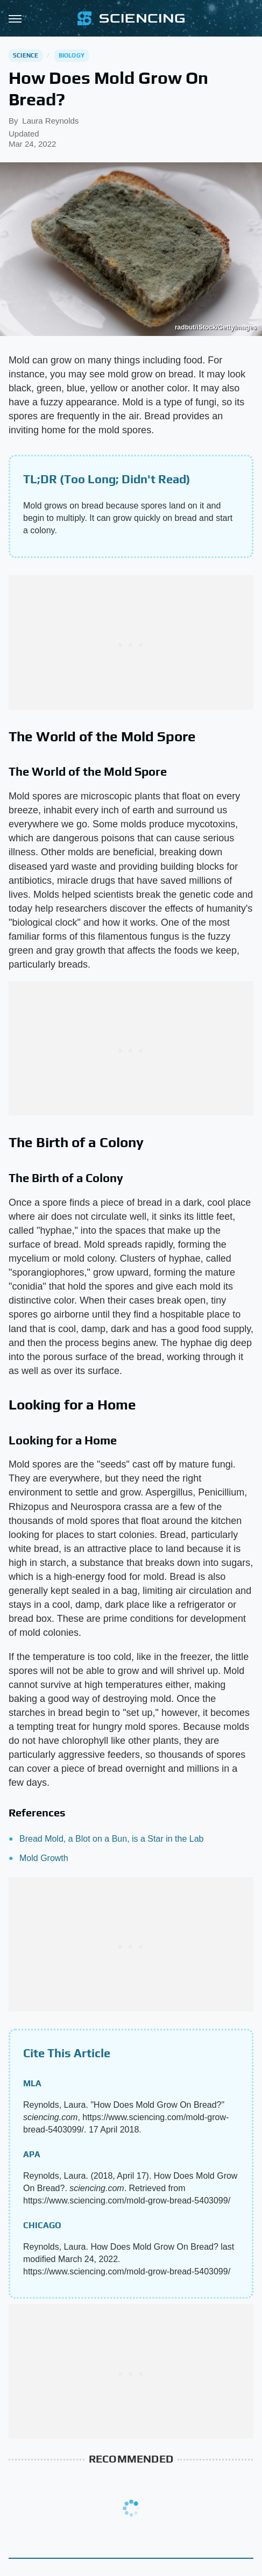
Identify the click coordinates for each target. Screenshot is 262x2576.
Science (25, 55)
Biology (71, 55)
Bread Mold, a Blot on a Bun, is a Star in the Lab (111, 1838)
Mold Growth (43, 1858)
